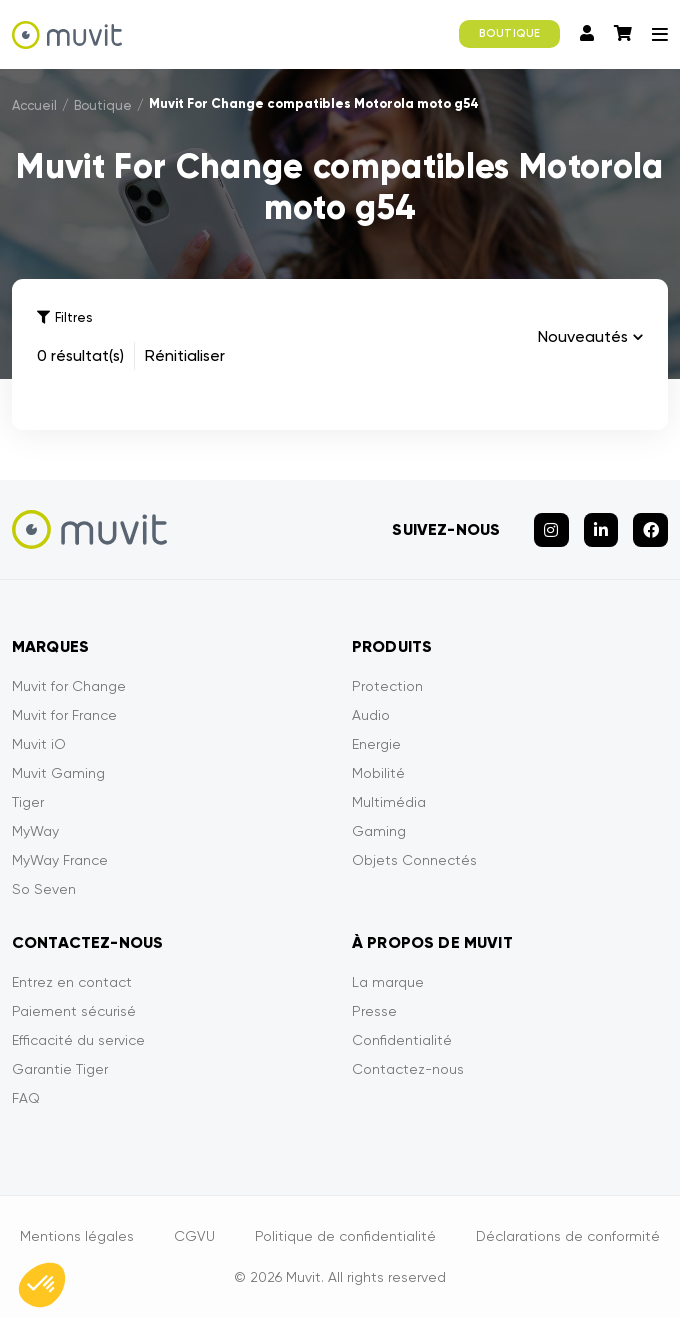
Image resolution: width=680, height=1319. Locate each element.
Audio (371, 716)
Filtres (64, 317)
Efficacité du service (78, 1041)
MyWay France (60, 861)
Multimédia (389, 803)
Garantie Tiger (60, 1070)
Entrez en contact (72, 983)
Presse (374, 1012)
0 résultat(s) (80, 355)
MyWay (35, 832)
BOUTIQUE (509, 33)
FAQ (26, 1099)
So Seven (44, 890)
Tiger (28, 803)
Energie (376, 745)
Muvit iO (39, 745)
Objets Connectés (414, 861)
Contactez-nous (408, 1070)
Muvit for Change (69, 687)
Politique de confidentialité (345, 1237)
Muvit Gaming (58, 774)
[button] (42, 1285)
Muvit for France (64, 716)
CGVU (194, 1237)
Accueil (34, 105)
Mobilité (378, 774)
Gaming (379, 832)
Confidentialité (402, 1041)
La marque (388, 983)
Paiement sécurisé (74, 1012)
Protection (387, 687)
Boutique (103, 105)
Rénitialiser (185, 355)
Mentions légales (77, 1237)
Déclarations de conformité (568, 1237)
